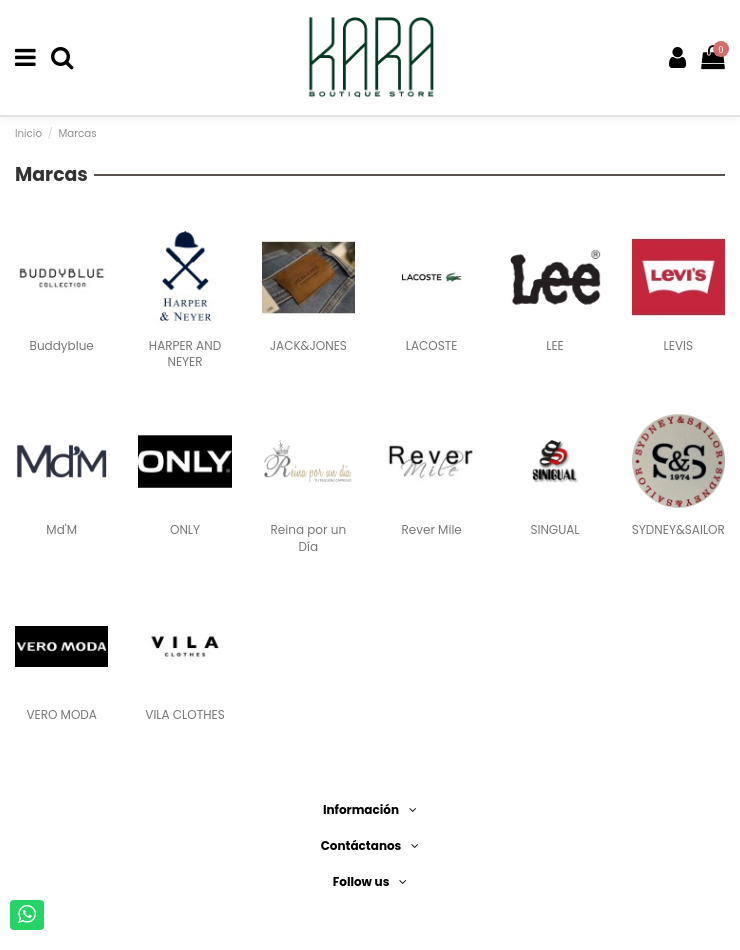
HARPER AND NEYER (185, 354)
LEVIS (678, 345)
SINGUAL (554, 529)
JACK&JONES (308, 345)
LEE (555, 345)
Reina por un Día (309, 538)
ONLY (185, 529)
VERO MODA (61, 714)
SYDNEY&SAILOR (678, 529)
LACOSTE (432, 345)
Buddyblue (62, 345)
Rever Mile (432, 529)
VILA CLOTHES (184, 714)
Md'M (61, 529)
